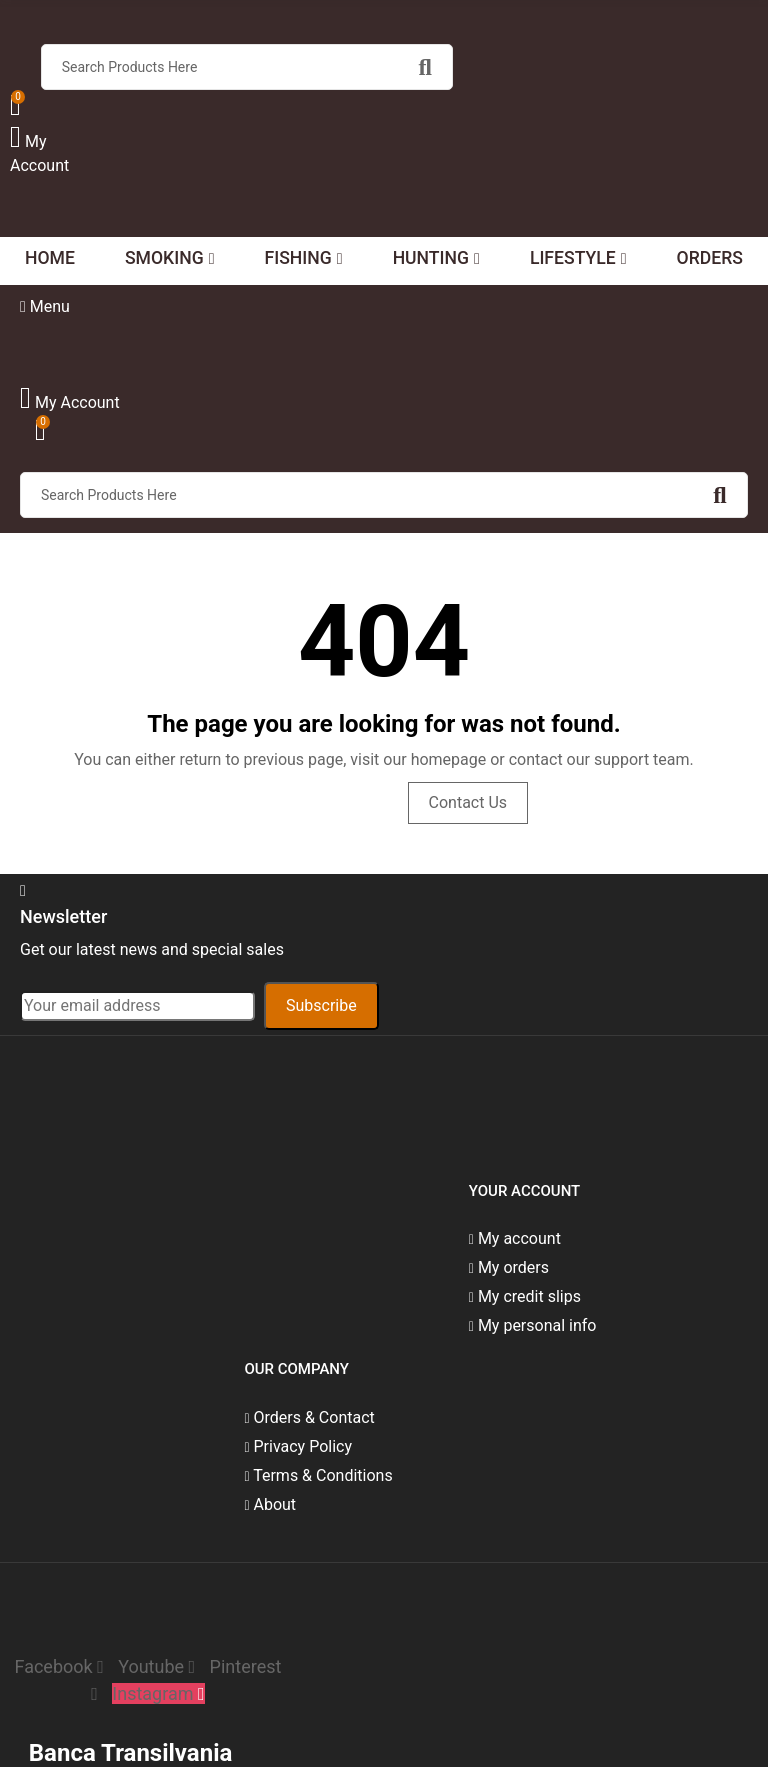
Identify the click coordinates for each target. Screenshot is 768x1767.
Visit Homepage (318, 802)
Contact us (468, 802)
